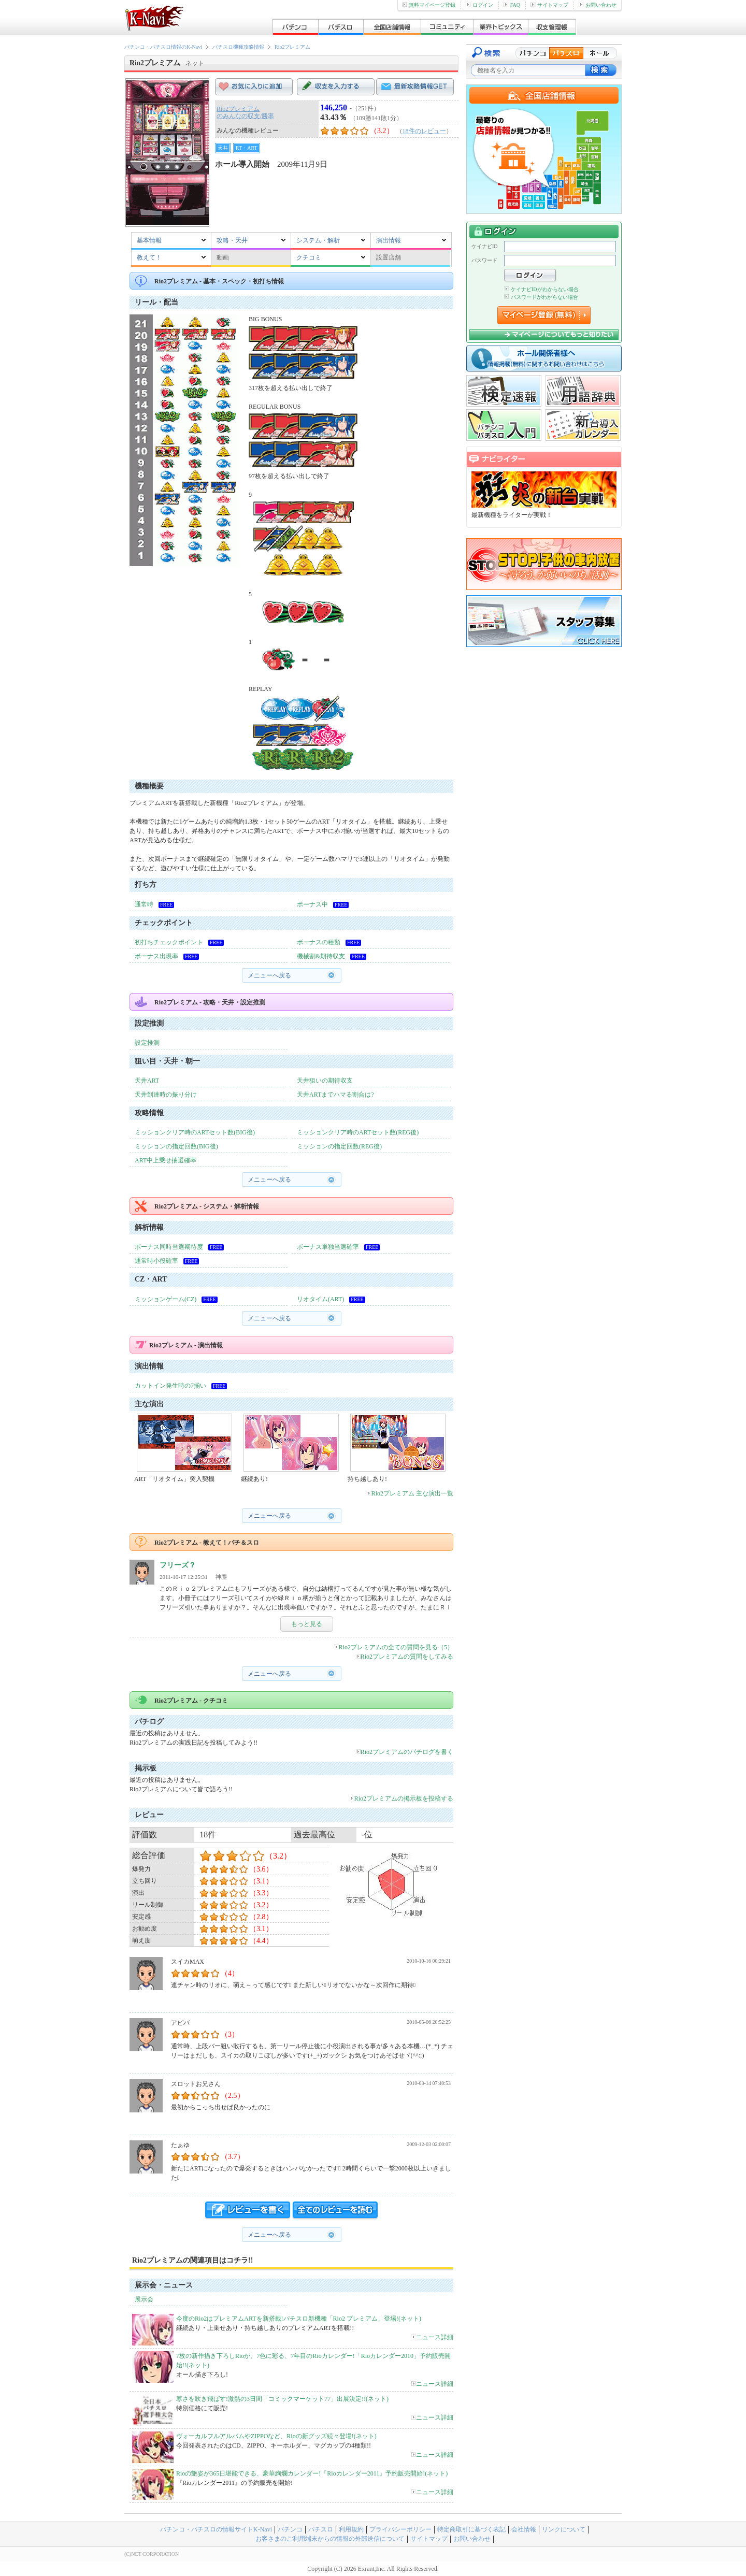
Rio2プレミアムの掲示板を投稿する (401, 1798)
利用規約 (351, 2529)
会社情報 (523, 2529)
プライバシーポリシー (400, 2529)
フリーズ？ (178, 1565)
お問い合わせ (597, 5)
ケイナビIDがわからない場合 (541, 289)
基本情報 (149, 240)
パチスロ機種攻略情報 (238, 47)
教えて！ (149, 257)
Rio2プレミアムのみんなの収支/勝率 (245, 112)
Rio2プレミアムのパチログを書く (404, 1751)
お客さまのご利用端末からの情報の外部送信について (330, 2538)
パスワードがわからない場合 (541, 297)
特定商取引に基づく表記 (471, 2529)
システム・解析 (318, 240)
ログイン (479, 5)
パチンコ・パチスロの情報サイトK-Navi (216, 2529)
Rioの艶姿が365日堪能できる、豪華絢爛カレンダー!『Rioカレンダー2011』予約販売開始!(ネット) (312, 2473)
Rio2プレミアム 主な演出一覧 (410, 1493)
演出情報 (388, 240)
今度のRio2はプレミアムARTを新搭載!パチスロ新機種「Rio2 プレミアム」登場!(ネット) (298, 2318)
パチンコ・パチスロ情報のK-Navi (163, 47)
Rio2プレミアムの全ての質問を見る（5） (393, 1647)
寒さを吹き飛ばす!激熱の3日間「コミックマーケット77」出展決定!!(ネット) (282, 2398)
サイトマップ (549, 5)
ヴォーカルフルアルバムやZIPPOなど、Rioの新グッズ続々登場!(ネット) (276, 2436)
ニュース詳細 (432, 2337)
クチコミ (308, 257)
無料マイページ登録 (428, 5)
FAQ (512, 5)
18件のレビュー (424, 131)
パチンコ (290, 2529)
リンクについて (563, 2529)
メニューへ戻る (269, 975)
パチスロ (320, 2529)
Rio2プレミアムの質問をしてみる (404, 1656)
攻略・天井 (232, 240)
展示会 (144, 2299)
